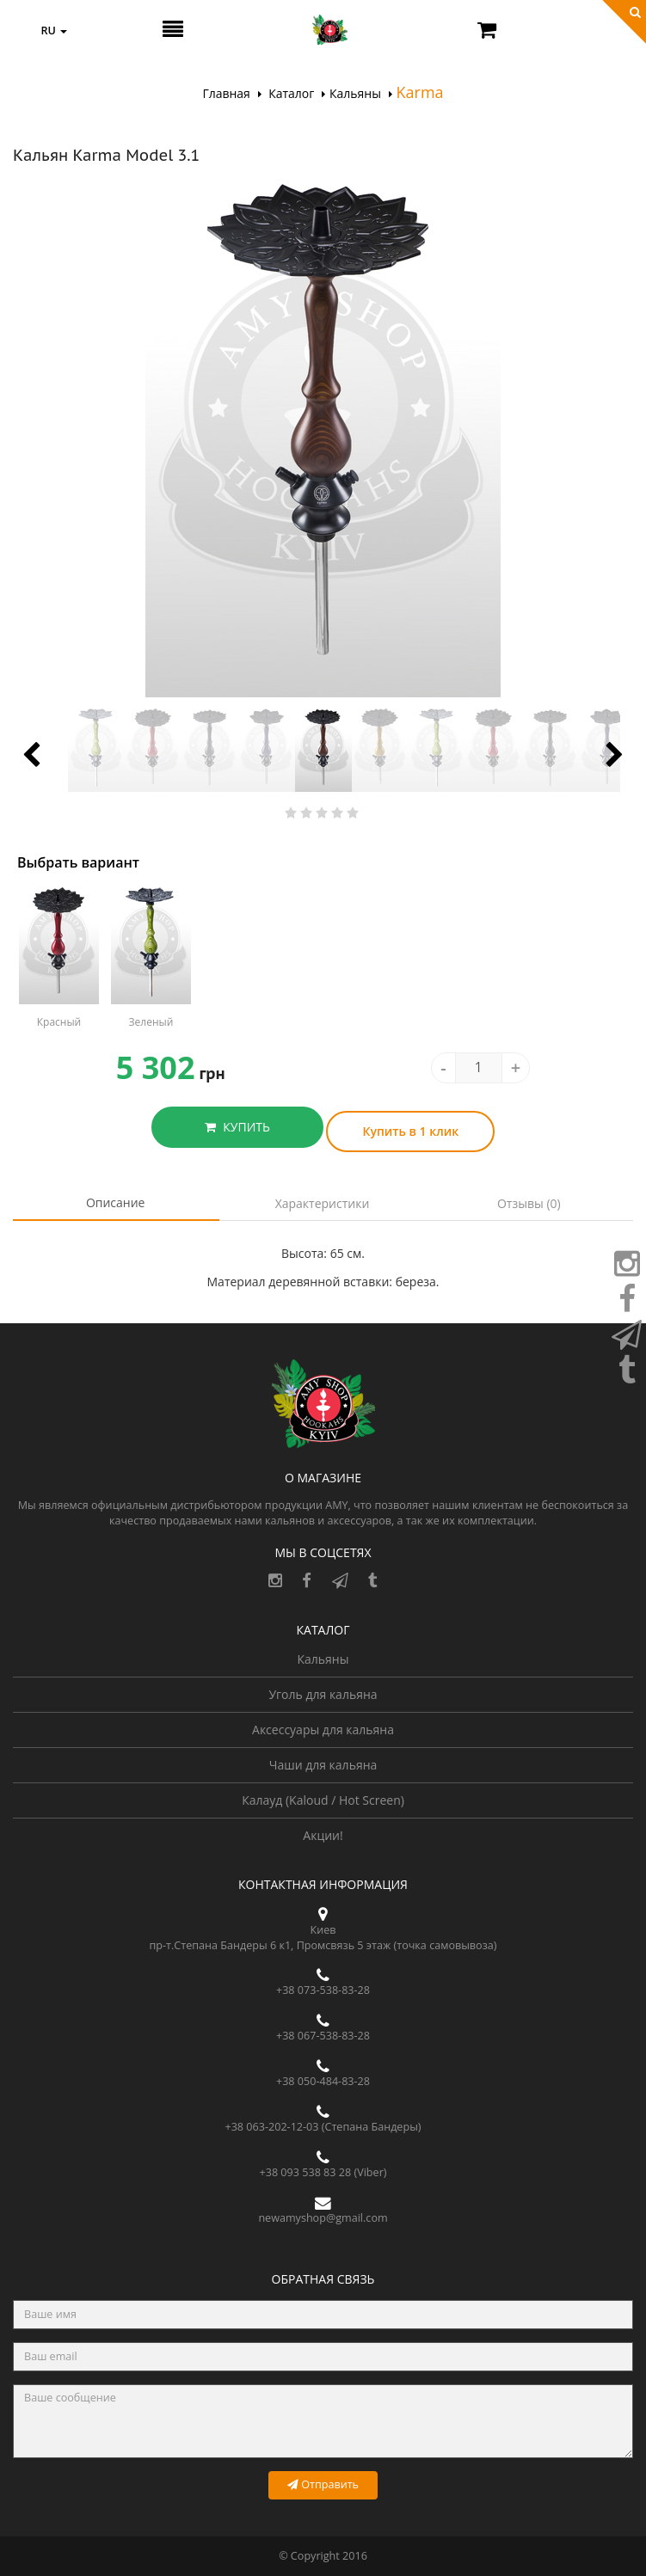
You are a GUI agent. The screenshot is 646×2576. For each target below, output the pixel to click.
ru (54, 30)
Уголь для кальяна (322, 1694)
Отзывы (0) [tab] (529, 1203)
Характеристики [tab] (322, 1203)
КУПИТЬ (237, 1127)
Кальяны (323, 1659)
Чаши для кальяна (323, 1765)
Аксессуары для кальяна (323, 1729)
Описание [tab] (115, 1202)
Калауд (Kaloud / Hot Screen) (323, 1800)
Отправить (323, 2484)
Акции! (322, 1835)
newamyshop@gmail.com (322, 2218)
